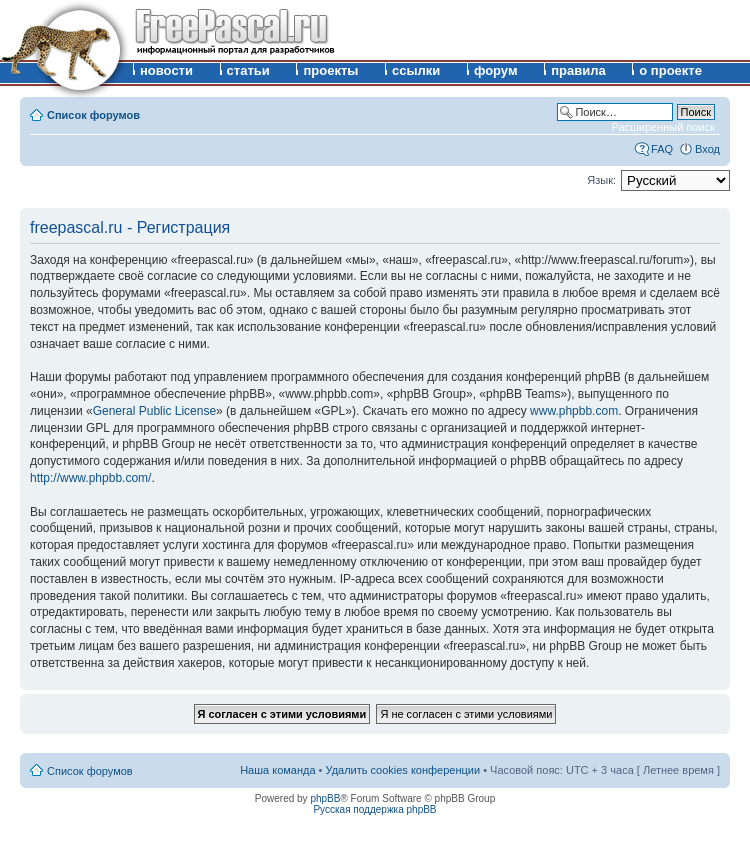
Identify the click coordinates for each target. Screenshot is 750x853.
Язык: (601, 180)
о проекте (670, 70)
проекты (330, 70)
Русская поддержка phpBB (374, 809)
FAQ (662, 149)
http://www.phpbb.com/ (90, 478)
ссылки (416, 70)
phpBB (325, 798)
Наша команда (277, 770)
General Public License (154, 411)
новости (166, 70)
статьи (248, 70)
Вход (707, 149)
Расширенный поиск (663, 127)
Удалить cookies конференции (403, 770)
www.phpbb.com (574, 411)
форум (496, 70)
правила (578, 70)
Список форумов (93, 115)
